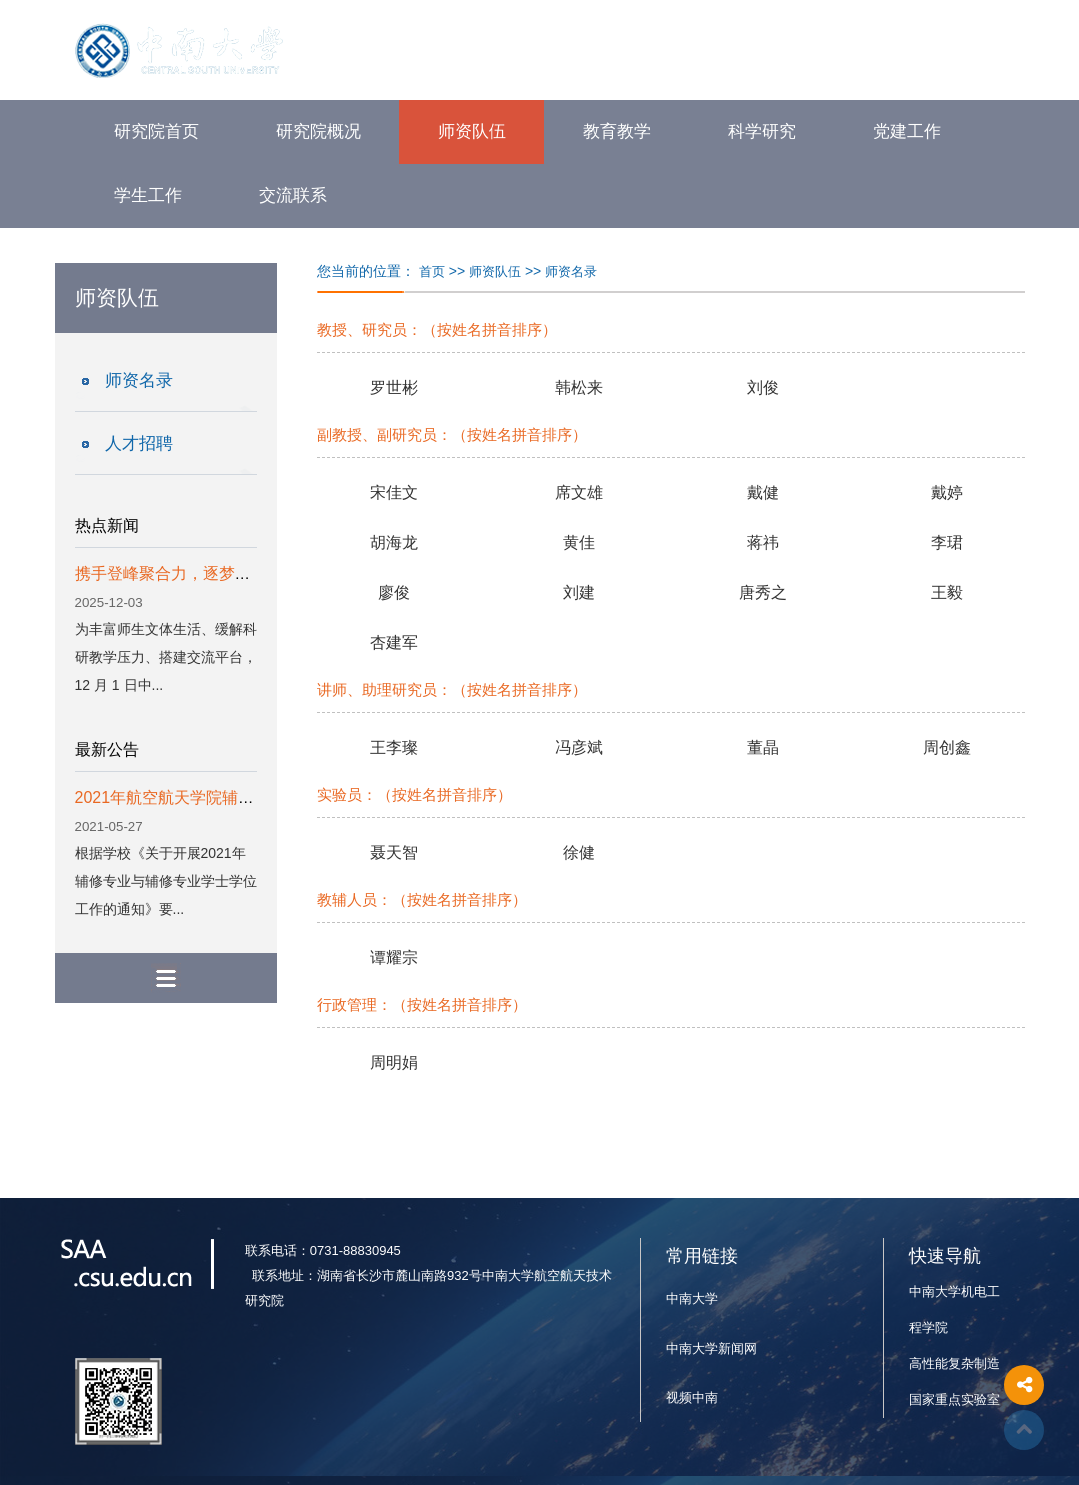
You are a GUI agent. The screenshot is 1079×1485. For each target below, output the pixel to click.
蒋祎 (763, 542)
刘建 (579, 592)
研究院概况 (318, 131)
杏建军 (394, 642)
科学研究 (762, 131)
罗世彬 (394, 387)
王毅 (947, 592)
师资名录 (139, 380)
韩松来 (579, 387)
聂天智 (394, 852)
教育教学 (617, 131)
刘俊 (763, 387)
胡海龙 (394, 542)
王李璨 (394, 747)
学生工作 (148, 195)
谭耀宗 (394, 957)
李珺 (947, 542)
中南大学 (692, 1298)
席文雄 (579, 492)
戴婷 (947, 492)
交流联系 (293, 195)
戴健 (763, 492)
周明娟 (394, 1062)
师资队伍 (472, 131)
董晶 (763, 747)
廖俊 (394, 592)
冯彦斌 (579, 747)
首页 (432, 271)
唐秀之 (763, 592)
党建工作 (907, 131)
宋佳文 (394, 492)
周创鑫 (947, 747)
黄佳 (579, 542)
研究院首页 (156, 131)
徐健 (579, 852)
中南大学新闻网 (711, 1348)
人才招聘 (139, 443)
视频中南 (692, 1397)
